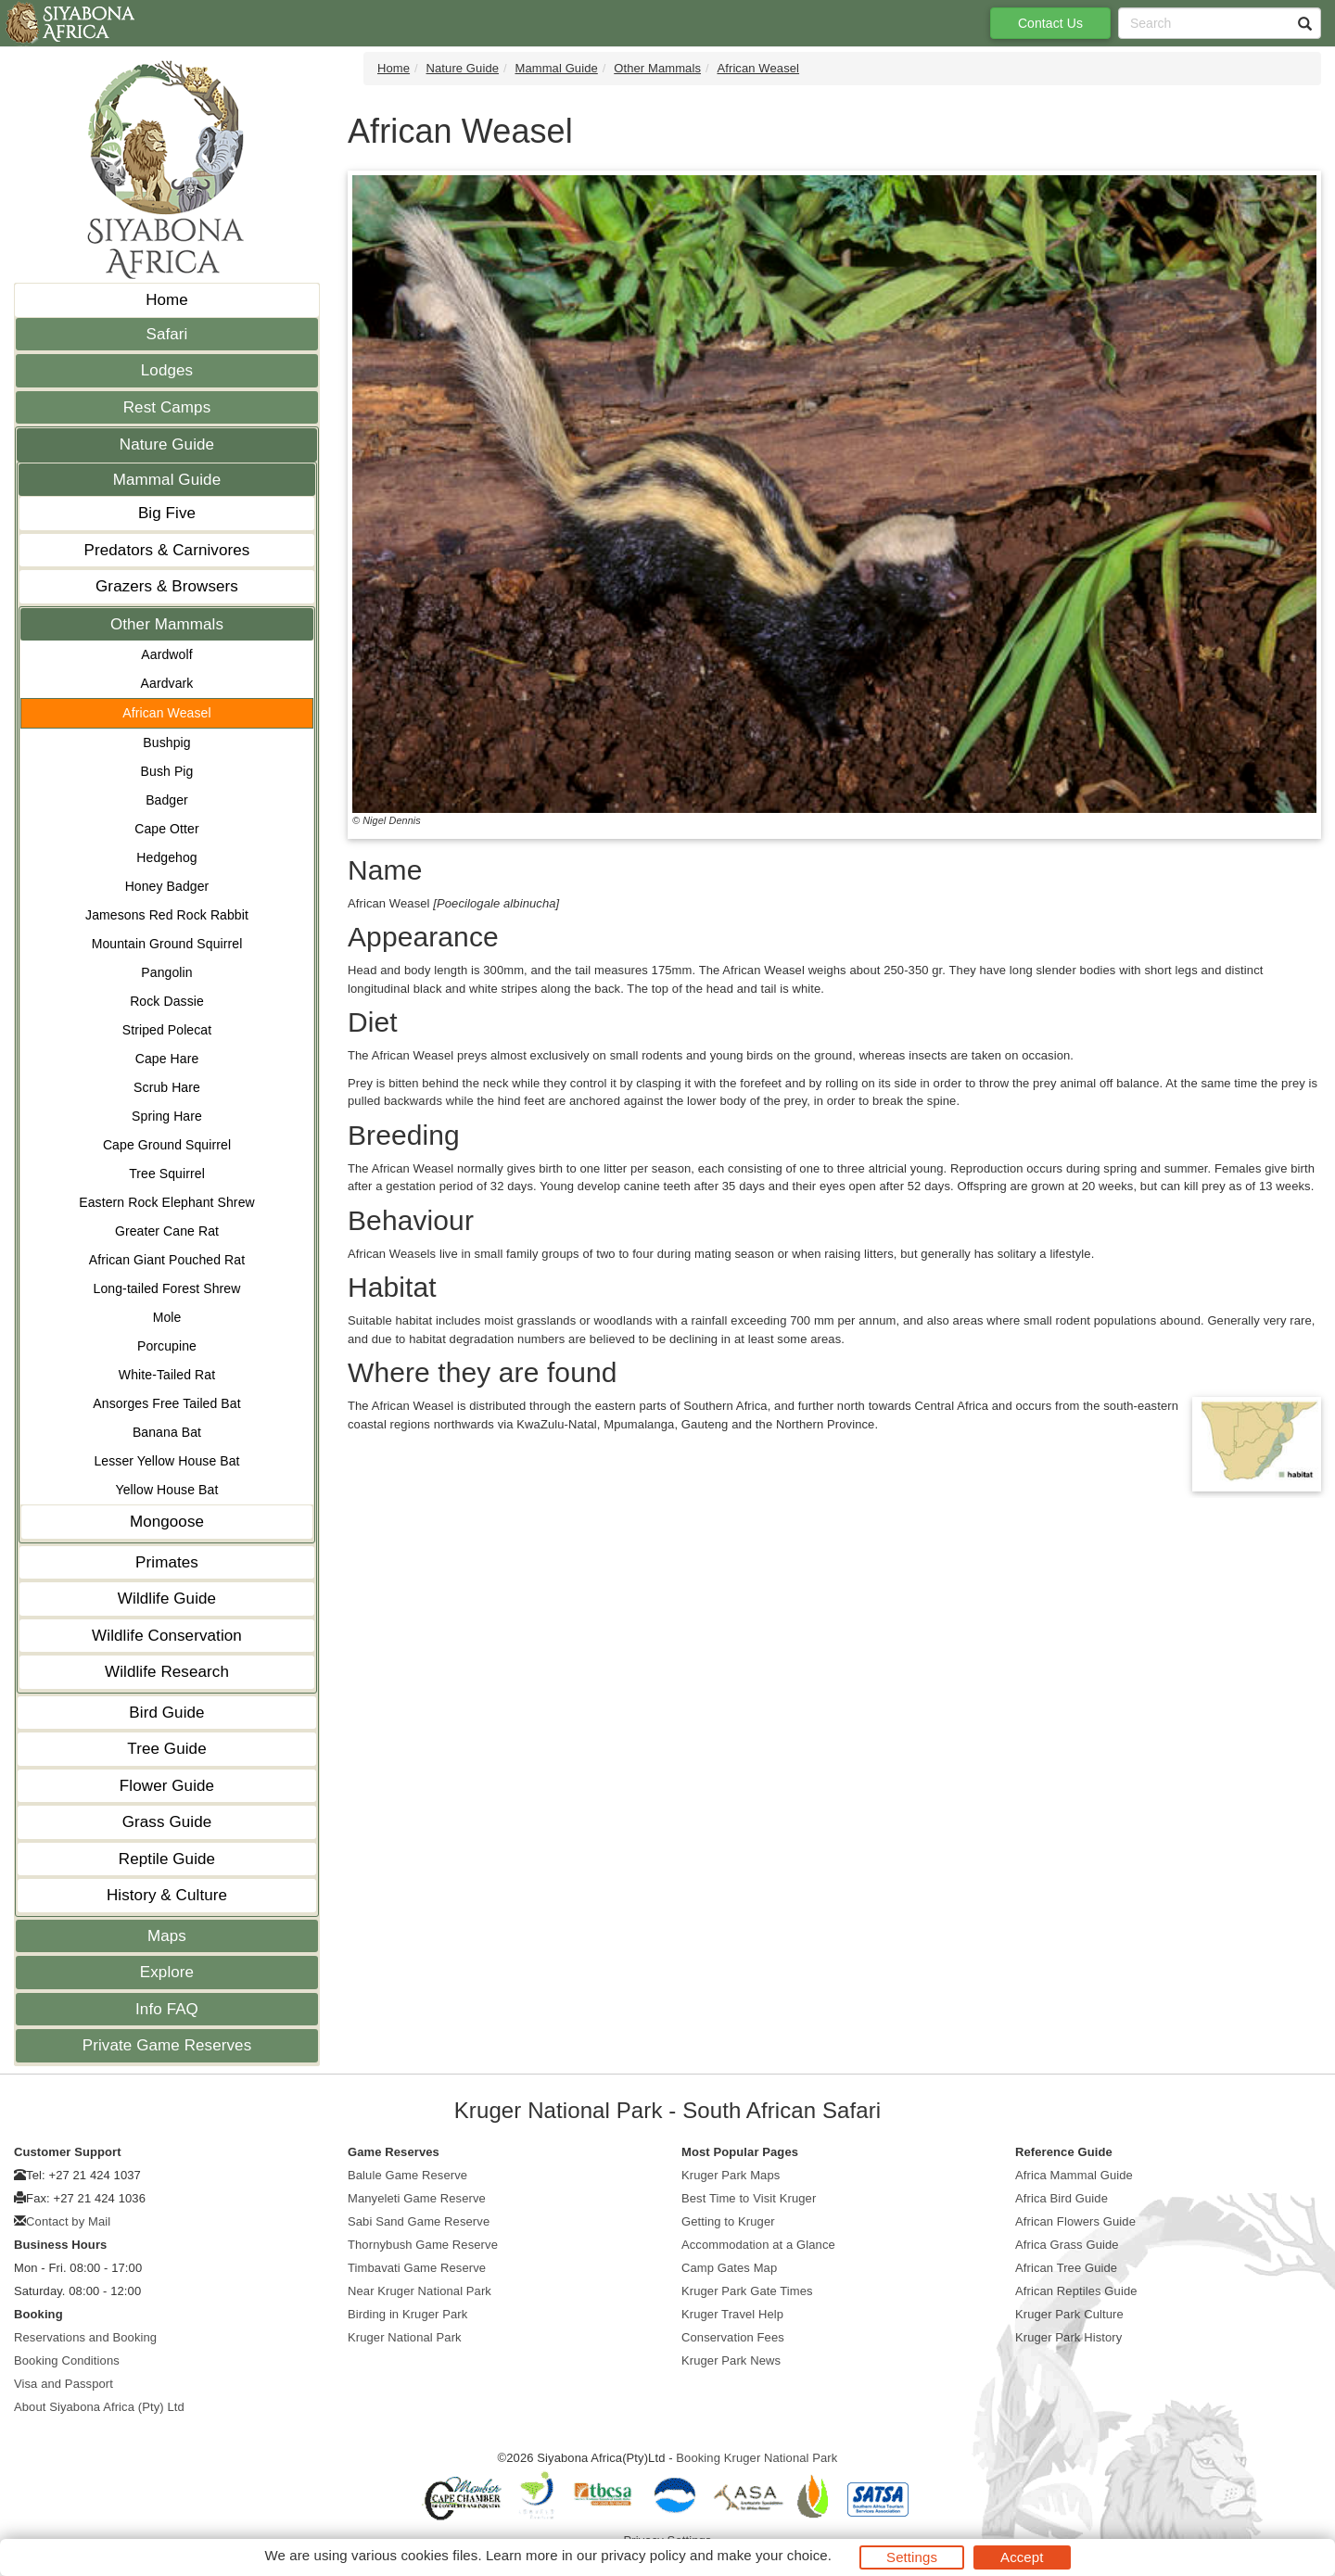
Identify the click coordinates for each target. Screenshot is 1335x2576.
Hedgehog (166, 857)
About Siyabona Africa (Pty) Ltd (99, 2407)
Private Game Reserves (167, 2045)
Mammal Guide (167, 480)
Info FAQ (166, 2009)
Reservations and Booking (85, 2337)
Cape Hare (167, 1058)
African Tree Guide (1066, 2268)
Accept (1021, 2557)
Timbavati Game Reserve (417, 2268)
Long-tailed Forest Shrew (167, 1288)
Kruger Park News (731, 2360)
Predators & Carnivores (167, 550)
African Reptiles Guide (1076, 2291)
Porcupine (167, 1346)
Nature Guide (167, 444)
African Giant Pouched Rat (167, 1259)
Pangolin (166, 972)
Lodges (167, 370)
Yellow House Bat (167, 1489)
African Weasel (166, 712)
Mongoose (167, 1521)
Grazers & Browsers (166, 586)
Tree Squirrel (167, 1173)
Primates (166, 1562)
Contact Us (1050, 23)
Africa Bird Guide (1061, 2198)
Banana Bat (167, 1432)
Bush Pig (167, 771)
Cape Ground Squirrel (167, 1144)
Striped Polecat (166, 1029)
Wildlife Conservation (167, 1635)
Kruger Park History (1068, 2337)
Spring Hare (167, 1116)
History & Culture (167, 1895)
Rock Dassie (167, 1001)
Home (167, 300)
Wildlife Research (167, 1672)
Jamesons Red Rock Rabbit (166, 914)
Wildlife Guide (167, 1598)
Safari (166, 334)
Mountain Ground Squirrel (167, 943)
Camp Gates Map (729, 2268)
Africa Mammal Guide (1074, 2175)
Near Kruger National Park (419, 2291)
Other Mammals (166, 624)
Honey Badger (167, 886)
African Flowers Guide (1075, 2221)
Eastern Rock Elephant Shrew (166, 1202)
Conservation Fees (732, 2337)
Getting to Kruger (728, 2221)
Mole (167, 1317)
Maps (166, 1936)
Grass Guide (167, 1822)
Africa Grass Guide (1067, 2245)
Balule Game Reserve (407, 2175)
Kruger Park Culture (1069, 2314)
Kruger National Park (405, 2337)
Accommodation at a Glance (758, 2245)
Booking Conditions (67, 2360)
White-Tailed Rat (167, 1374)
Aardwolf (166, 654)
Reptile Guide (167, 1859)
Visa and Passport (63, 2384)
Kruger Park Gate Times (747, 2291)
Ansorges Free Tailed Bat (166, 1403)
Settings (911, 2557)
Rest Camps (167, 407)
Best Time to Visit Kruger (748, 2198)
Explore (167, 1972)
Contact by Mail (68, 2221)
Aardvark (167, 683)
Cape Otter (166, 828)
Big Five (167, 513)
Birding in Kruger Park (407, 2314)
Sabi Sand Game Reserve (419, 2221)
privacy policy (643, 2555)
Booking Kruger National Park (756, 2458)
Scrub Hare (167, 1087)
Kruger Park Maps (730, 2175)
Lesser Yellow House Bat (166, 1460)
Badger (167, 800)
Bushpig (166, 742)
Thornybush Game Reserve (423, 2245)
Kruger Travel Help (732, 2314)
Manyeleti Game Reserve (417, 2198)
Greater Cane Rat (167, 1231)
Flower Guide (167, 1786)
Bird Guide (166, 1712)
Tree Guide (166, 1749)
